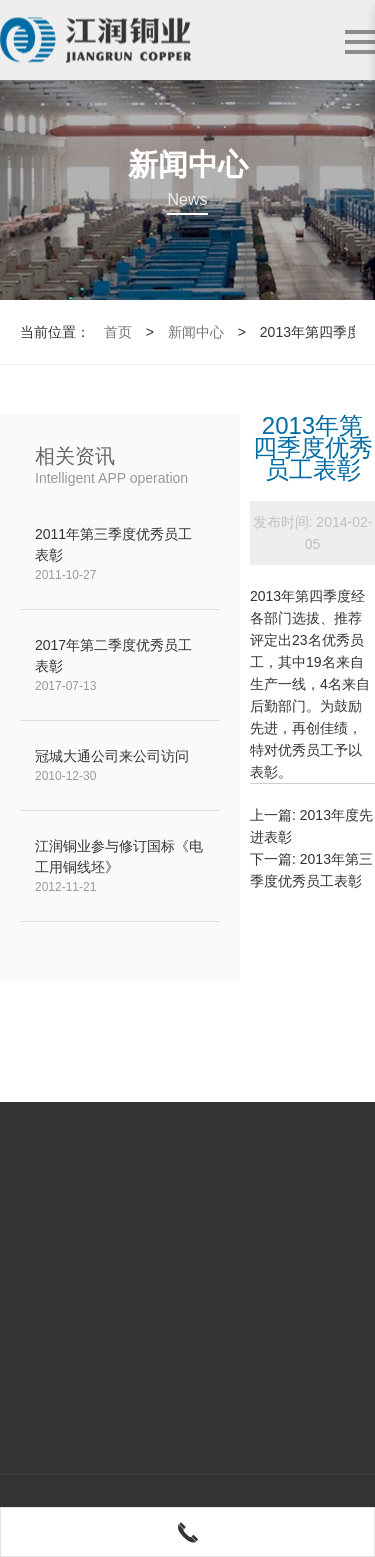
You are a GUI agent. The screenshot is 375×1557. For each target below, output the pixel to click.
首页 (118, 332)
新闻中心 (196, 332)
